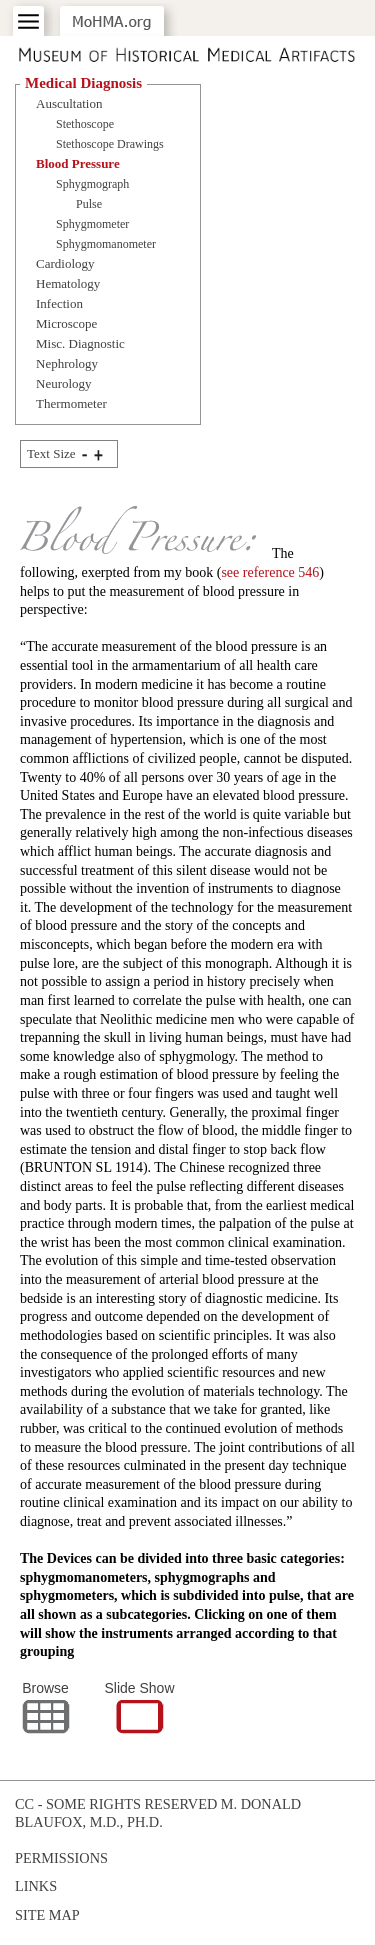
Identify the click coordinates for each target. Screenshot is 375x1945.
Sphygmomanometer (106, 244)
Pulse (89, 204)
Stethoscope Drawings (110, 144)
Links (36, 1886)
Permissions (61, 1858)
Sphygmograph (92, 184)
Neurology (64, 383)
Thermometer (71, 403)
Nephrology (67, 363)
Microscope (66, 323)
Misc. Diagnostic (80, 343)
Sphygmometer (92, 224)
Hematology (68, 283)
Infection (59, 303)
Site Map (47, 1915)
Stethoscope (85, 124)
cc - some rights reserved (116, 1804)
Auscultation (69, 103)
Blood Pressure (78, 163)
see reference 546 (270, 572)
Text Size (51, 453)
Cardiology (65, 263)
